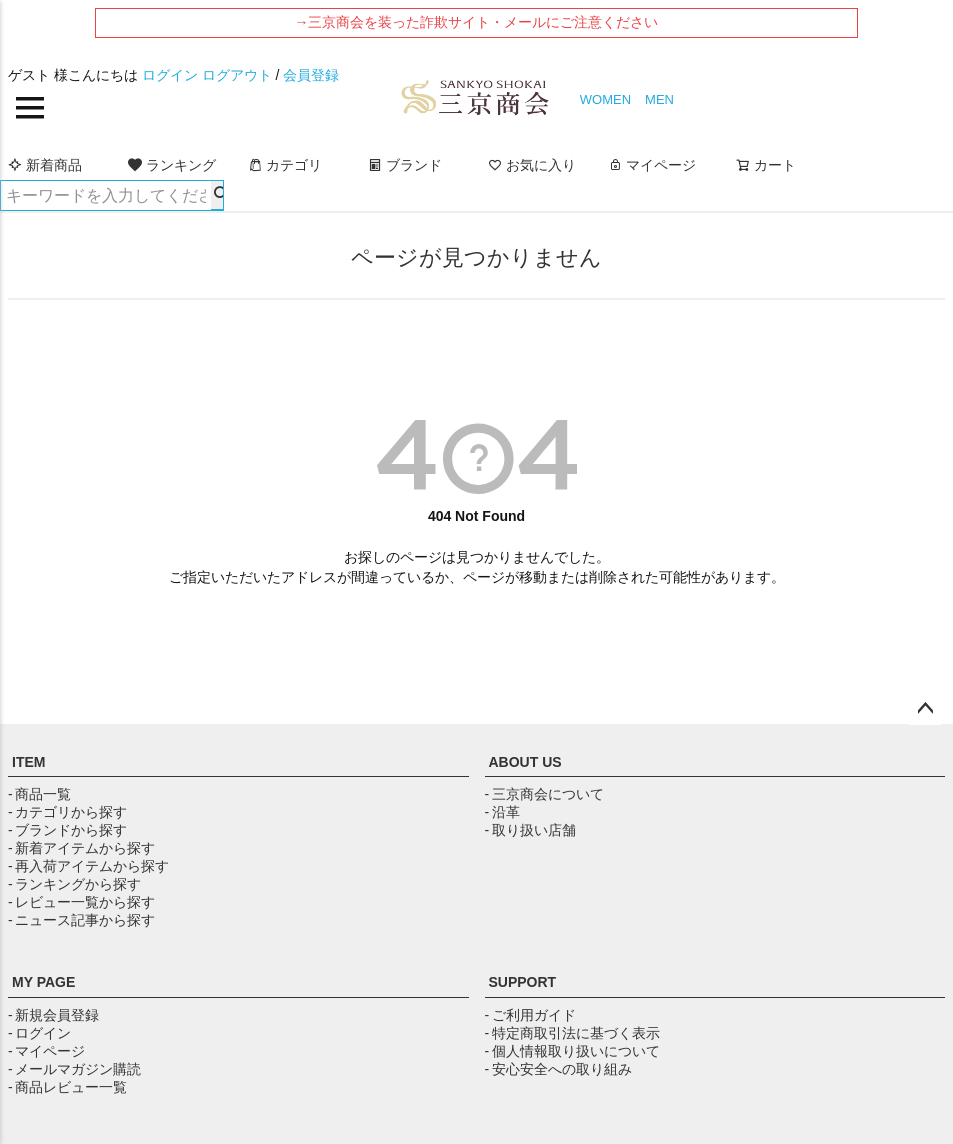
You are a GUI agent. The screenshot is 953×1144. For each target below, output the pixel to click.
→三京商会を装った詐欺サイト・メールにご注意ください (476, 22)
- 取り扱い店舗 (530, 830)
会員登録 (311, 75)
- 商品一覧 (39, 794)
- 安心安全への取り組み (558, 1069)
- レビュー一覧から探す (81, 902)
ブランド (405, 165)
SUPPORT (523, 982)
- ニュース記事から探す (81, 920)
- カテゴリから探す (67, 812)
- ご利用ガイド (530, 1015)
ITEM (28, 762)
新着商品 (45, 165)
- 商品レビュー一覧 (67, 1087)
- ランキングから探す (74, 884)
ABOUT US (525, 762)
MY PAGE (43, 982)
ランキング (172, 165)
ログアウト (237, 75)
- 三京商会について (544, 794)
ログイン (170, 75)
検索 (217, 195)
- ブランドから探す (67, 830)
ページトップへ (925, 709)
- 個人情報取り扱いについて (572, 1051)
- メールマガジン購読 (74, 1069)
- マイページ (46, 1051)
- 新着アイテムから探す (81, 848)
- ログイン (39, 1033)
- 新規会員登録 (53, 1015)
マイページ (652, 165)
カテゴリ (285, 165)
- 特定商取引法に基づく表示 (572, 1033)
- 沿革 (502, 812)
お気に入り (532, 165)
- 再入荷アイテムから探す (88, 866)
